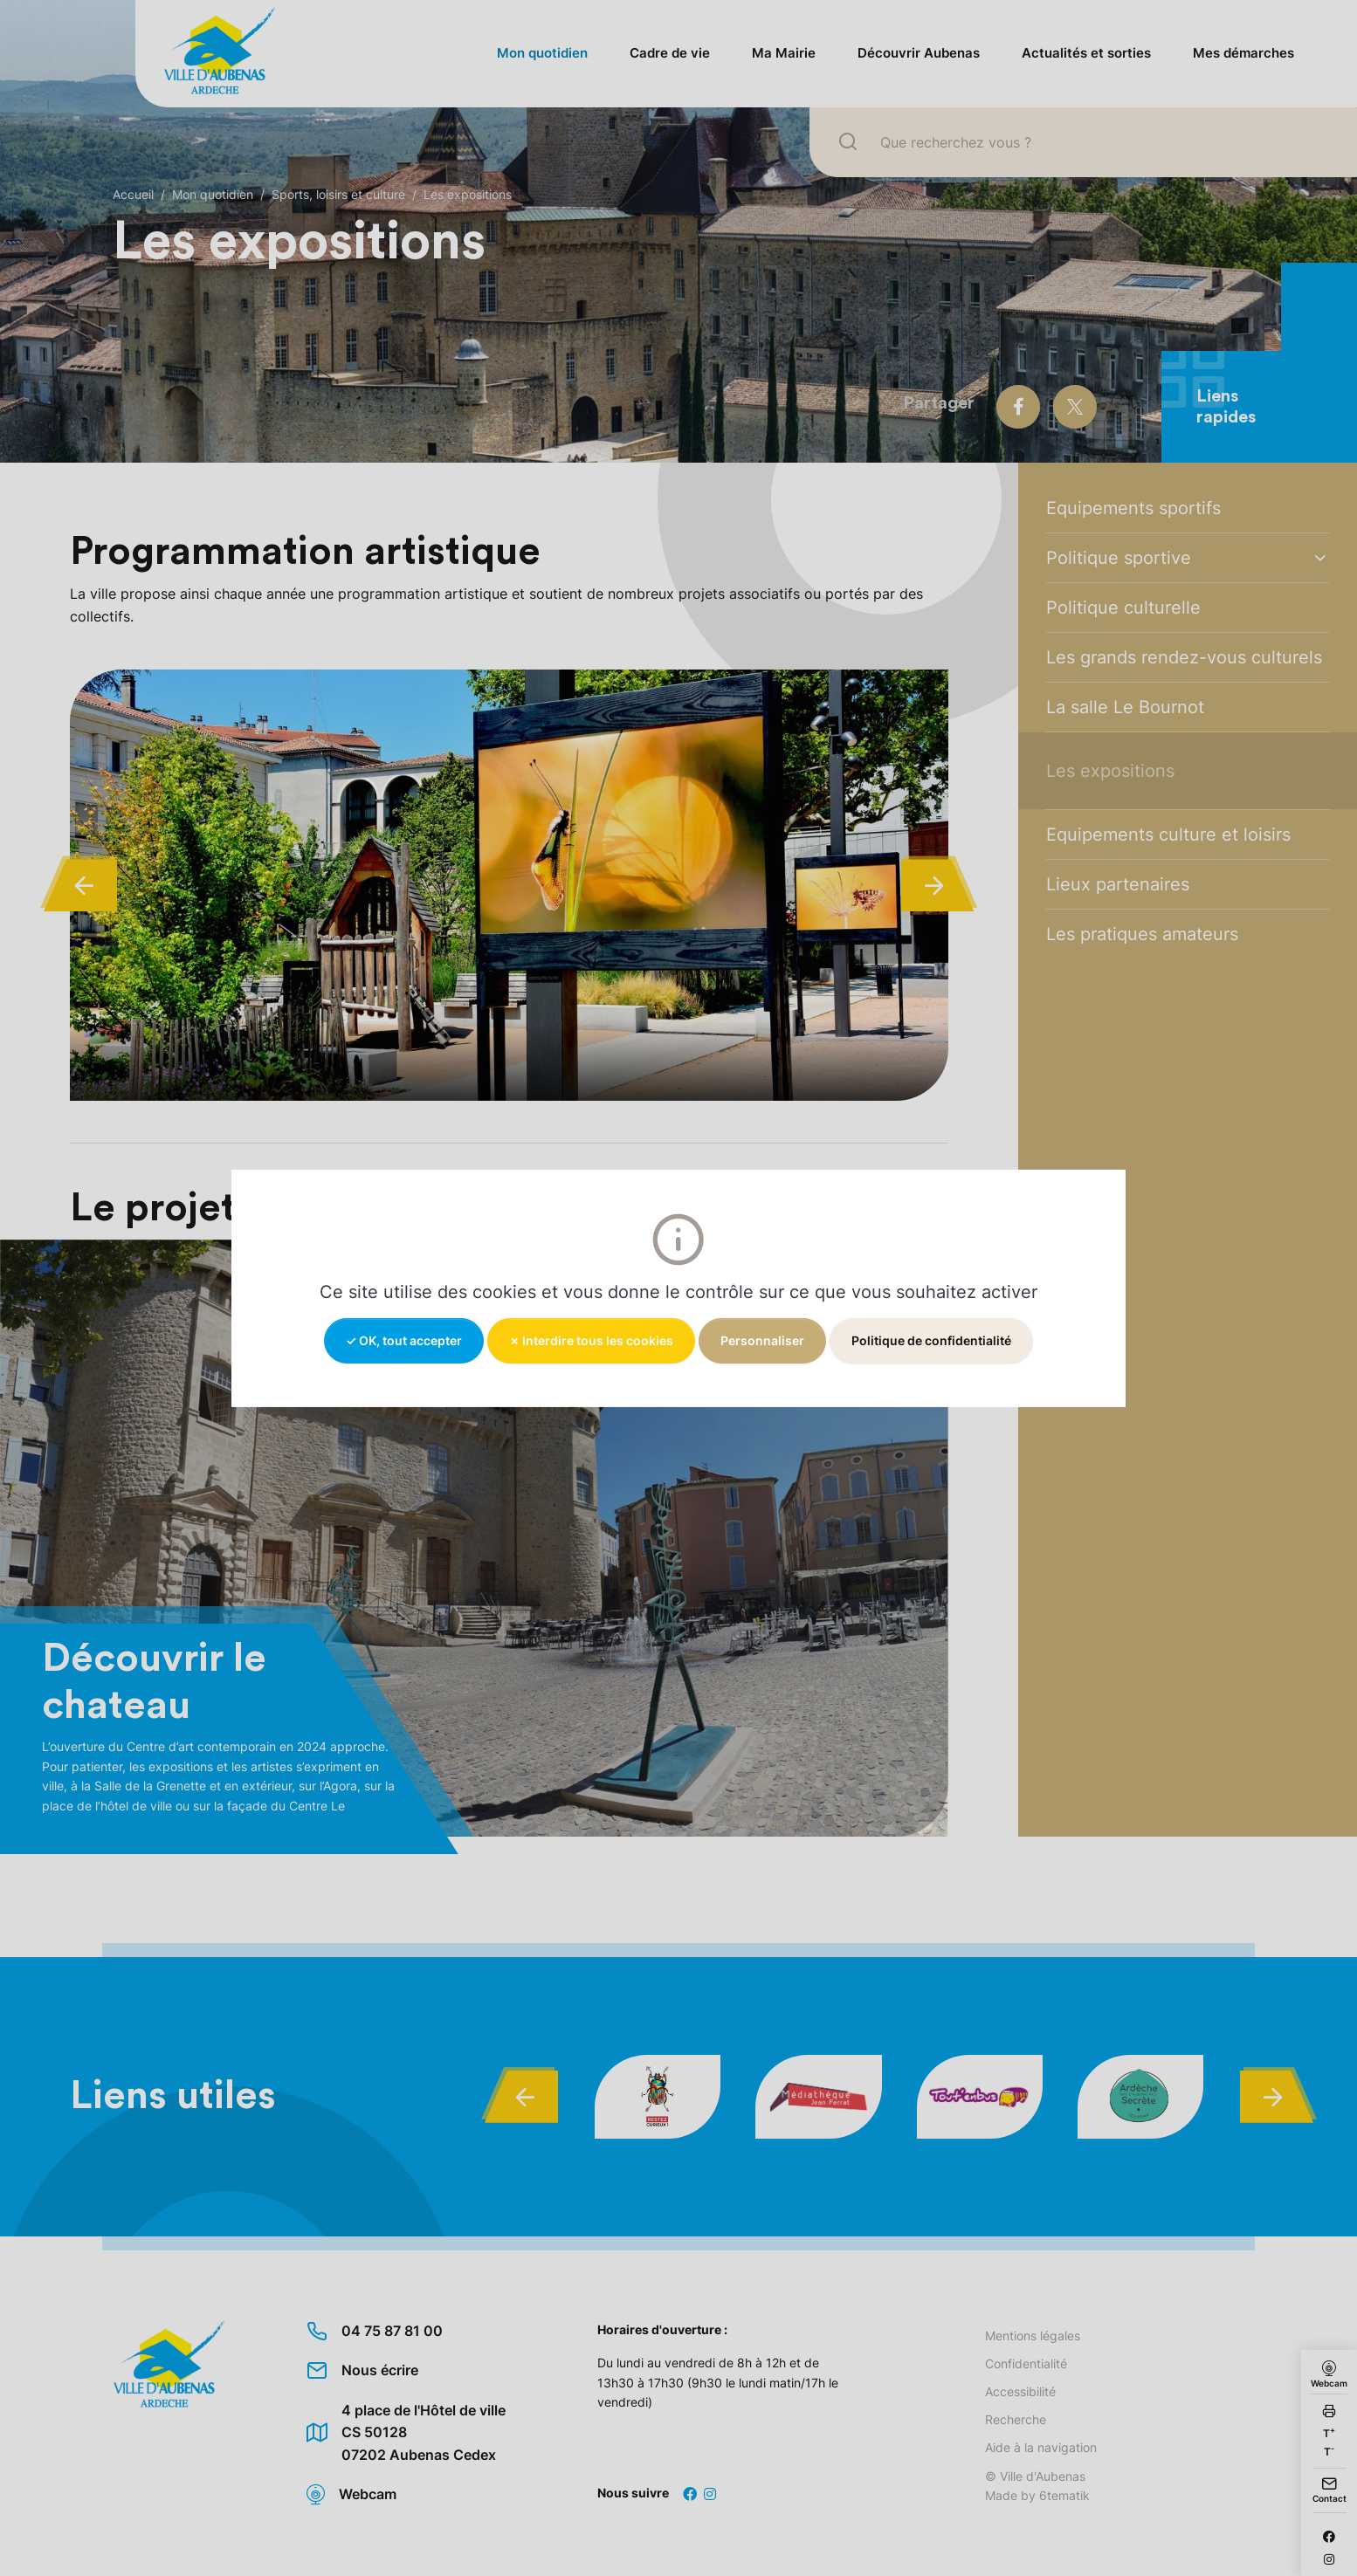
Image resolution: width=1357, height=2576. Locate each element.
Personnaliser (762, 1339)
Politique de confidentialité (931, 1339)
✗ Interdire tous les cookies (591, 1339)
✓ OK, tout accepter (404, 1339)
